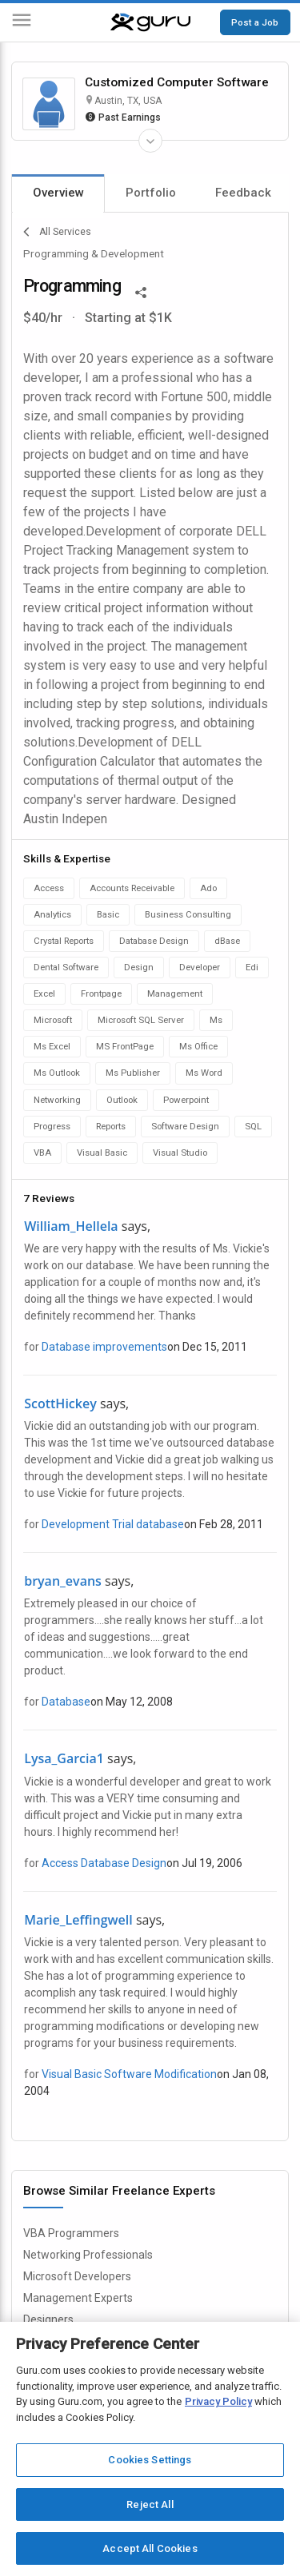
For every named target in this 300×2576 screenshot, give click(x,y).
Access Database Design (104, 1863)
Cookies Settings (149, 2460)
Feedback (243, 192)
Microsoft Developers (77, 2276)
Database (66, 1701)
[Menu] (22, 23)
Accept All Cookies (149, 2548)
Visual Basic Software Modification (129, 2074)
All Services (57, 232)
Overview (58, 192)
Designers (48, 2319)
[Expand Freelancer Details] (150, 141)
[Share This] (141, 291)
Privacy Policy (218, 2401)
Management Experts (78, 2297)
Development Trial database (113, 1524)
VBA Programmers (71, 2233)
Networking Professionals (88, 2254)
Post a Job (254, 22)
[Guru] (150, 22)
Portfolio (151, 192)
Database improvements (104, 1346)
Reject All (149, 2504)
